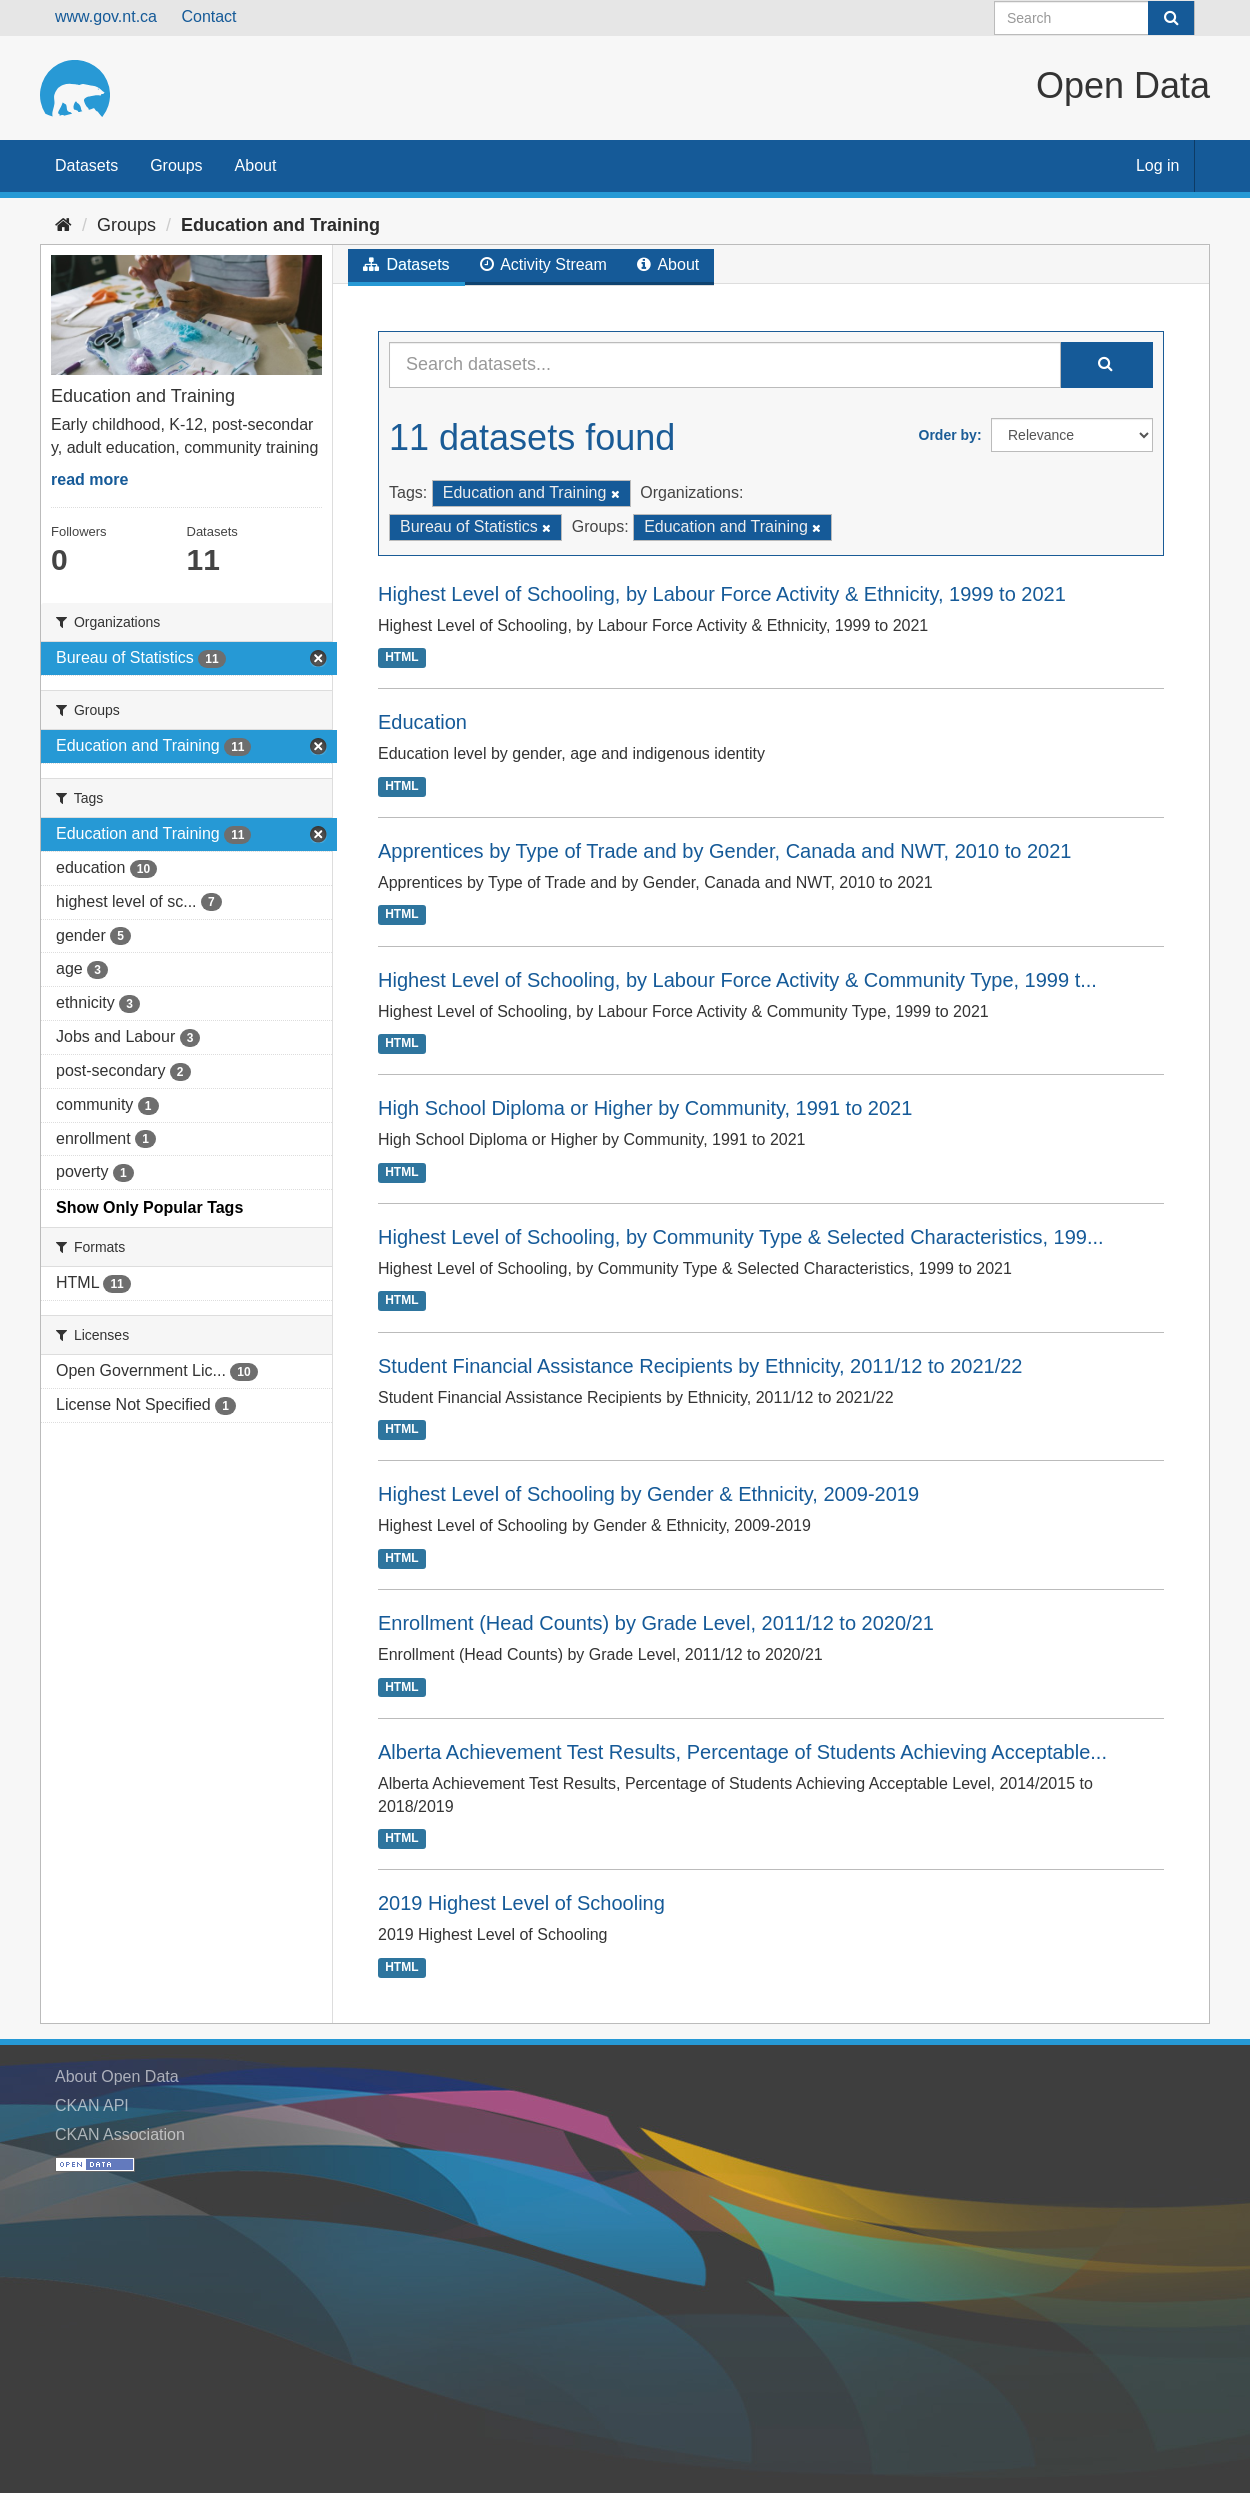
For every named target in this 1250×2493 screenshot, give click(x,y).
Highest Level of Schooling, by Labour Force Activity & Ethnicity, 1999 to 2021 (722, 594)
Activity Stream (543, 264)
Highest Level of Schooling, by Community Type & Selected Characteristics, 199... (741, 1237)
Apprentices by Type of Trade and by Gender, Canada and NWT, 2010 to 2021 (724, 851)
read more (89, 479)
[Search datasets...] (725, 365)
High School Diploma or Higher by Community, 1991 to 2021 (645, 1108)
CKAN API (92, 2105)
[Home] (63, 225)
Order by (948, 435)
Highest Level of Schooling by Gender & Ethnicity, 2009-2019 (648, 1494)
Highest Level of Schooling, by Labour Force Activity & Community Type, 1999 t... (737, 980)
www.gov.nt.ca (106, 16)
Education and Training (280, 225)
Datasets (86, 165)
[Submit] (1171, 18)
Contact (208, 16)
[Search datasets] (1094, 18)
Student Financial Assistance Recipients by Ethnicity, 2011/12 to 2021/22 (700, 1366)
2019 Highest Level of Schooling (521, 1903)
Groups (176, 165)
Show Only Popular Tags (149, 1207)
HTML (401, 657)
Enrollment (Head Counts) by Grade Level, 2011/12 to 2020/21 (656, 1623)
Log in (1158, 165)
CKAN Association (120, 2134)
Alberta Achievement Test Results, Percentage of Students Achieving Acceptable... (742, 1752)
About (256, 165)
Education (422, 722)
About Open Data (117, 2076)
